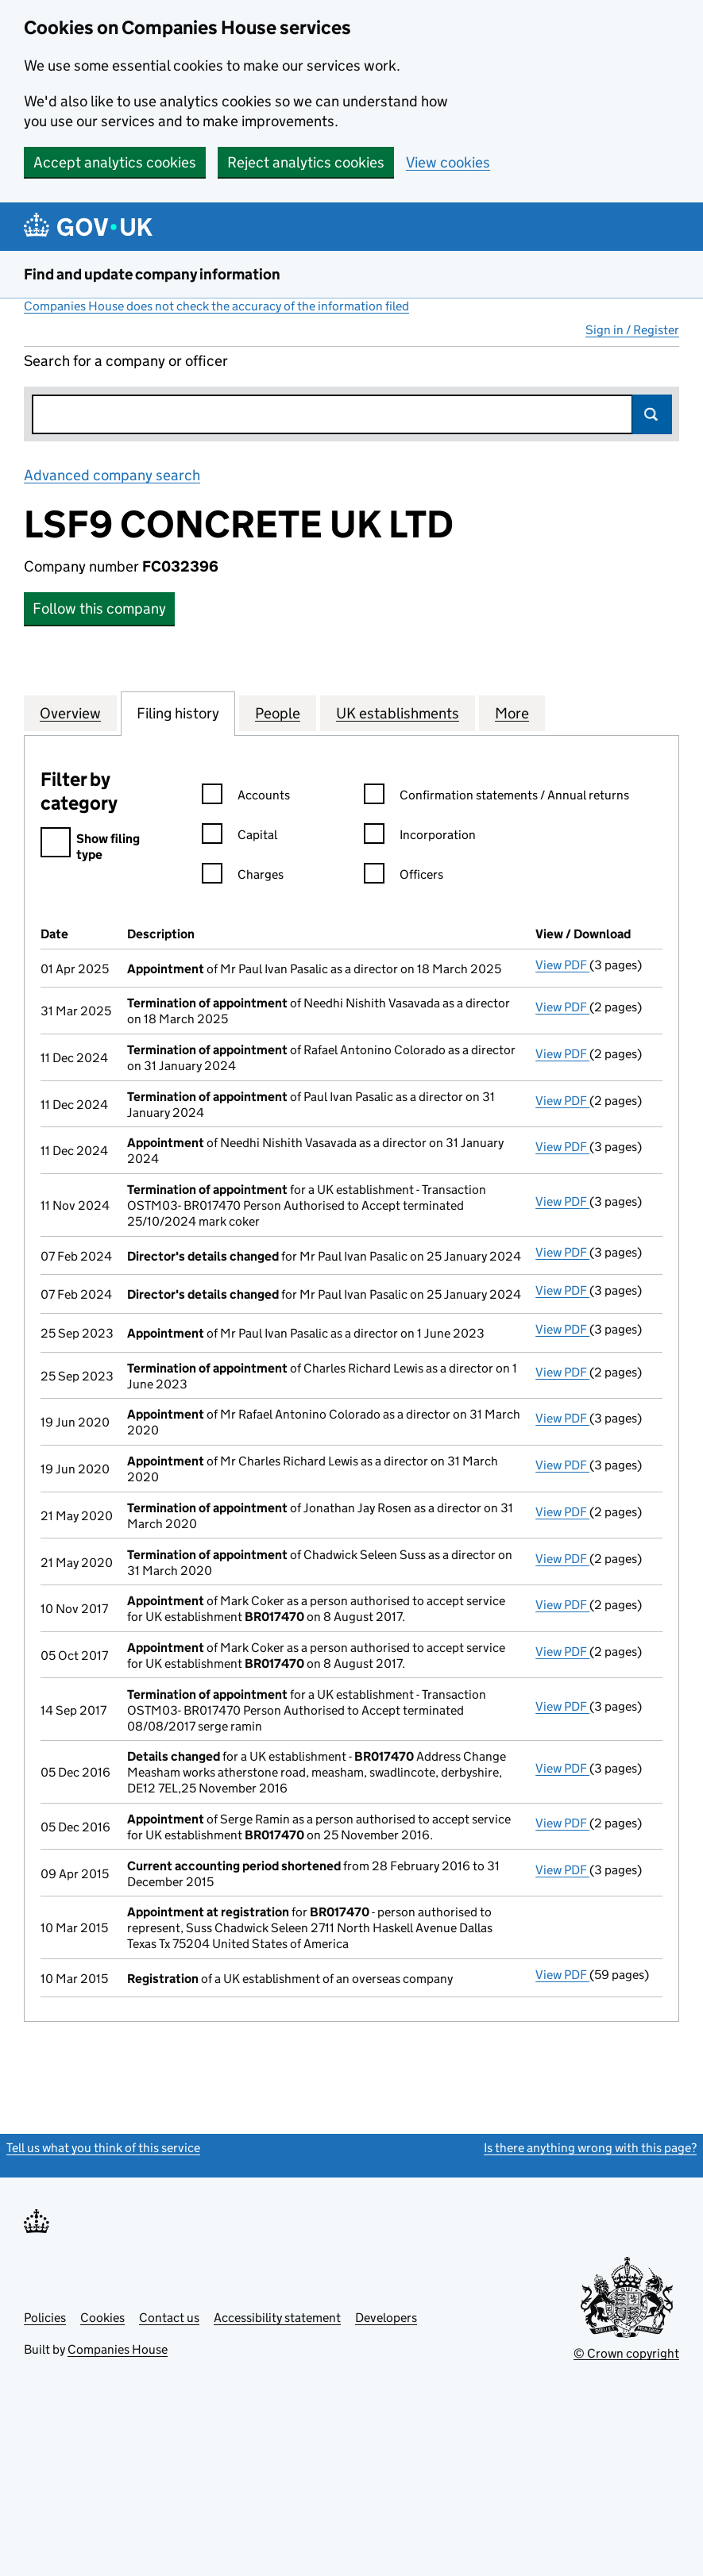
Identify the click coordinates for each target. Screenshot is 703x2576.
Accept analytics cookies (114, 162)
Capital (239, 837)
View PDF (562, 964)
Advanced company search (112, 475)
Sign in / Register (632, 329)
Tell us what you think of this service (103, 2147)
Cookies (102, 2317)
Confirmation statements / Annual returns (496, 797)
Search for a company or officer (126, 361)
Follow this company (99, 608)
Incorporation (420, 837)
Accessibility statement (277, 2317)
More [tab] (512, 712)
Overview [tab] (70, 712)
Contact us (169, 2317)
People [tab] (277, 712)
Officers (403, 877)
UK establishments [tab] (397, 712)
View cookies (448, 162)
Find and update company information (152, 274)
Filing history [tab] (178, 712)
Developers (386, 2317)
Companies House (118, 2349)
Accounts (246, 797)
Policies (45, 2317)
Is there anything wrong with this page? (590, 2147)
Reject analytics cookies (305, 162)
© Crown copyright (626, 2353)
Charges (243, 877)
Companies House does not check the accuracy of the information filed (216, 306)
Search (652, 414)
